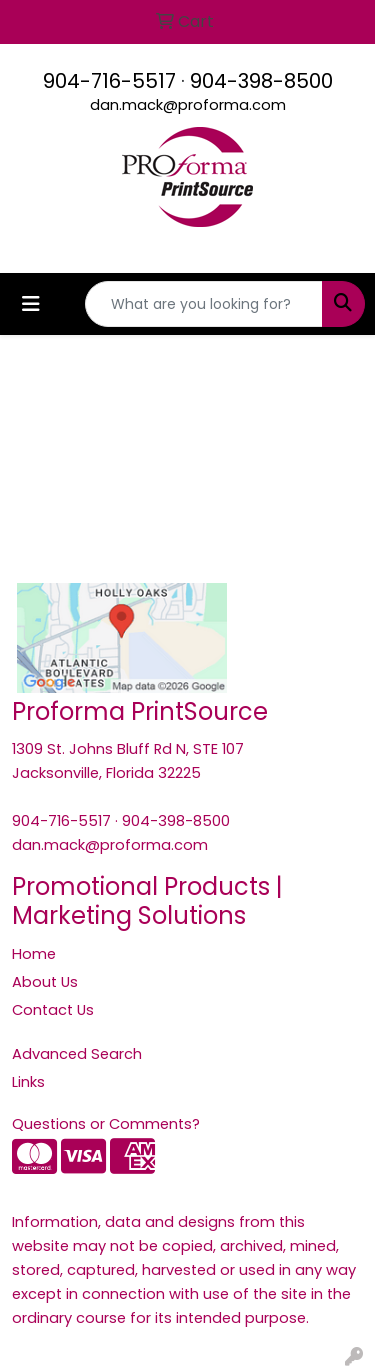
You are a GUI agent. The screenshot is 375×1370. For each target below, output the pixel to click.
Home (34, 954)
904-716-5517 (109, 81)
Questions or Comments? (106, 1124)
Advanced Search (77, 1054)
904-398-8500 (261, 81)
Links (28, 1082)
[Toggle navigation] (31, 304)
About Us (45, 982)
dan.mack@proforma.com (188, 105)
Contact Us (53, 1010)
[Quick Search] (204, 304)
